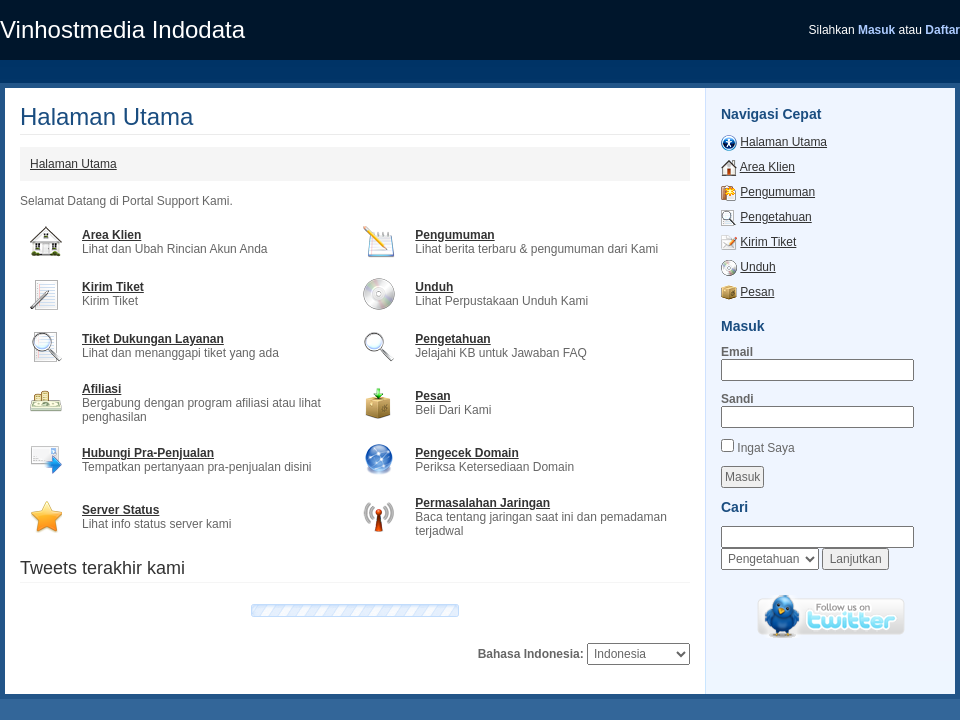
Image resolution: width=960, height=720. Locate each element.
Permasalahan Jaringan (482, 503)
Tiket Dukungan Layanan (153, 339)
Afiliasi (101, 389)
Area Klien (111, 235)
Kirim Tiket (113, 287)
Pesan (432, 396)
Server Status (120, 510)
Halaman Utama (73, 164)
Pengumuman (454, 235)
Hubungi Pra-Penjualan (148, 453)
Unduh (434, 287)
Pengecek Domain (466, 453)
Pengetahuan (452, 339)
